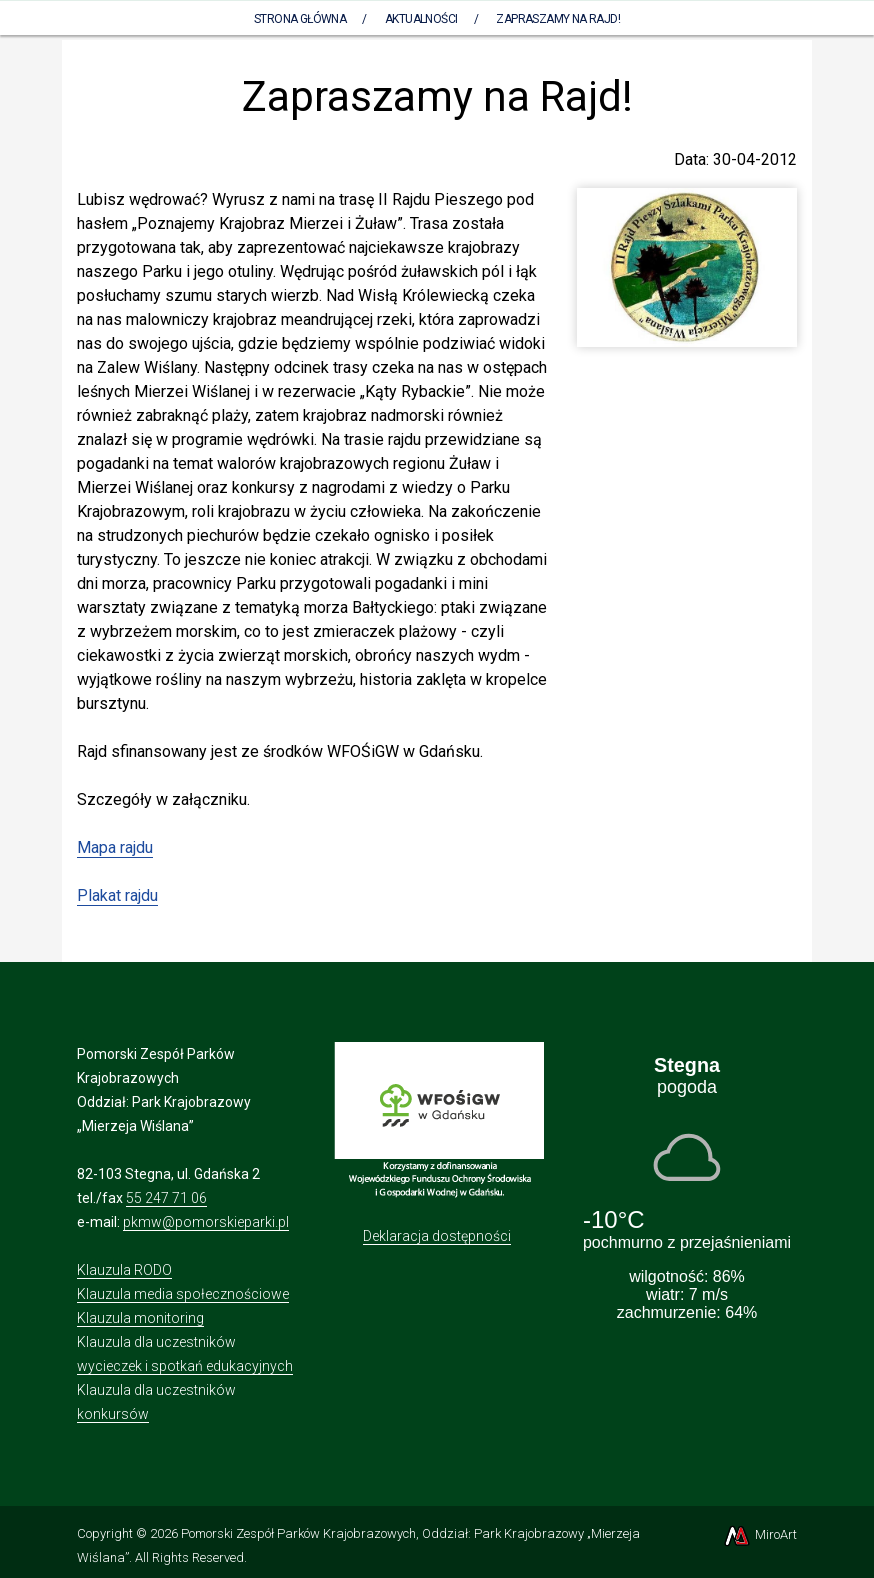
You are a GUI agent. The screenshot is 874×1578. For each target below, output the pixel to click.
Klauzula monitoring (140, 1318)
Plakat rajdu (117, 895)
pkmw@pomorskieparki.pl (206, 1222)
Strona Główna (300, 19)
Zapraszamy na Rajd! (558, 19)
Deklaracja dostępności (437, 1236)
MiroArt (759, 1534)
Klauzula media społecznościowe (183, 1294)
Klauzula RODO (124, 1270)
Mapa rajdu (115, 847)
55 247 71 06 (166, 1198)
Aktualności (421, 19)
